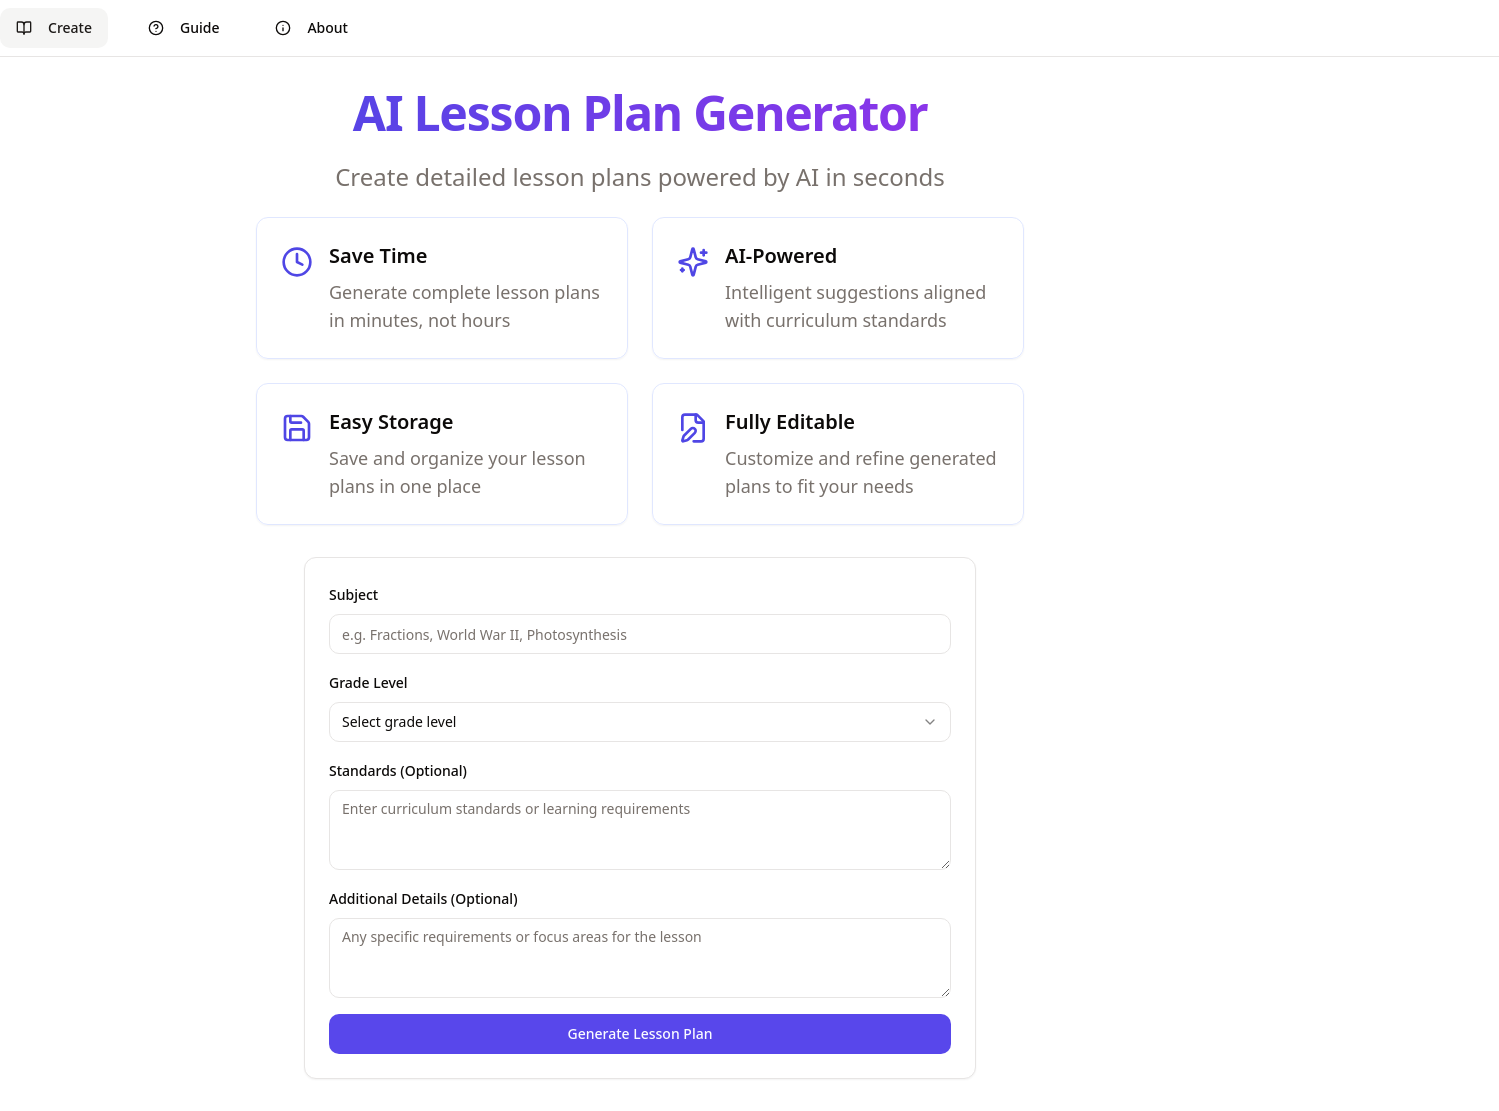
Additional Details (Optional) (423, 898)
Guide (183, 27)
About (311, 27)
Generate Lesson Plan (640, 1033)
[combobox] (640, 722)
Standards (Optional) (398, 770)
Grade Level (368, 682)
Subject (353, 594)
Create (54, 27)
